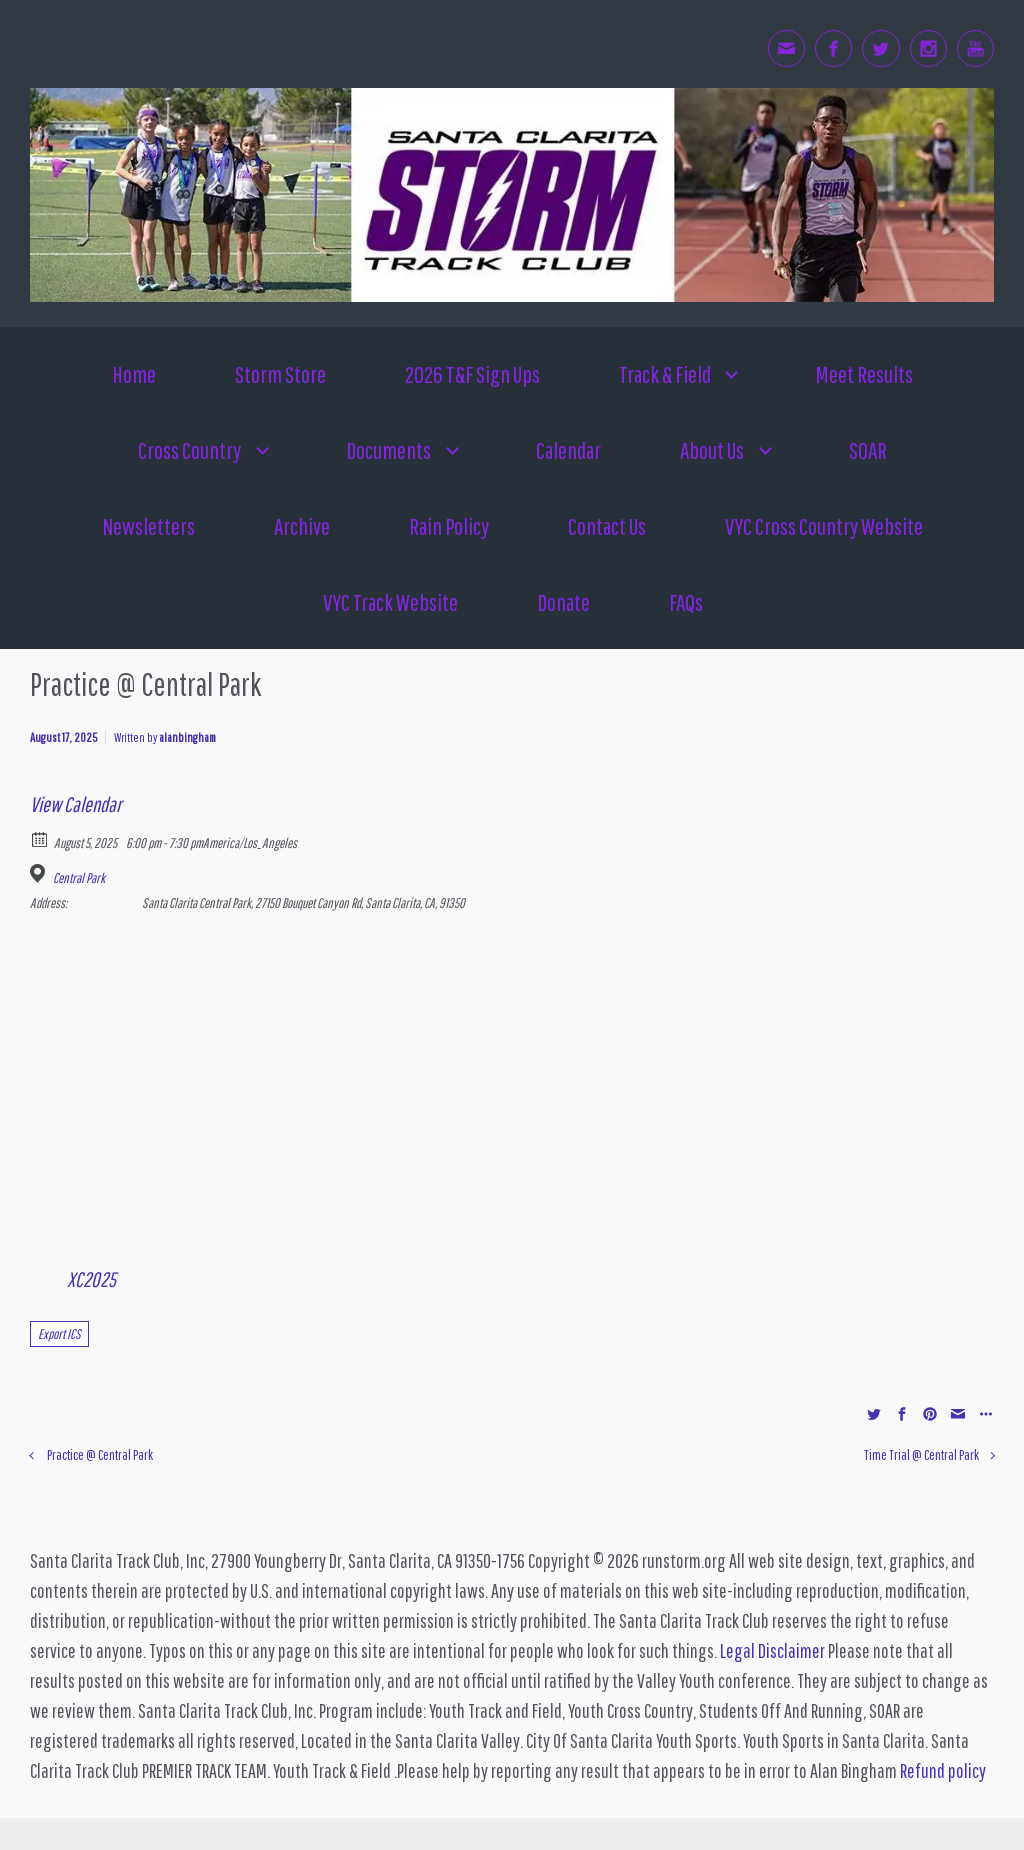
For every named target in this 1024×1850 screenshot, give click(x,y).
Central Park (79, 878)
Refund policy (943, 1770)
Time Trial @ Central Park (921, 1454)
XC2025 (91, 1279)
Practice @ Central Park (100, 1454)
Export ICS (59, 1334)
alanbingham (187, 737)
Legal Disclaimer (772, 1650)
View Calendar (75, 804)
